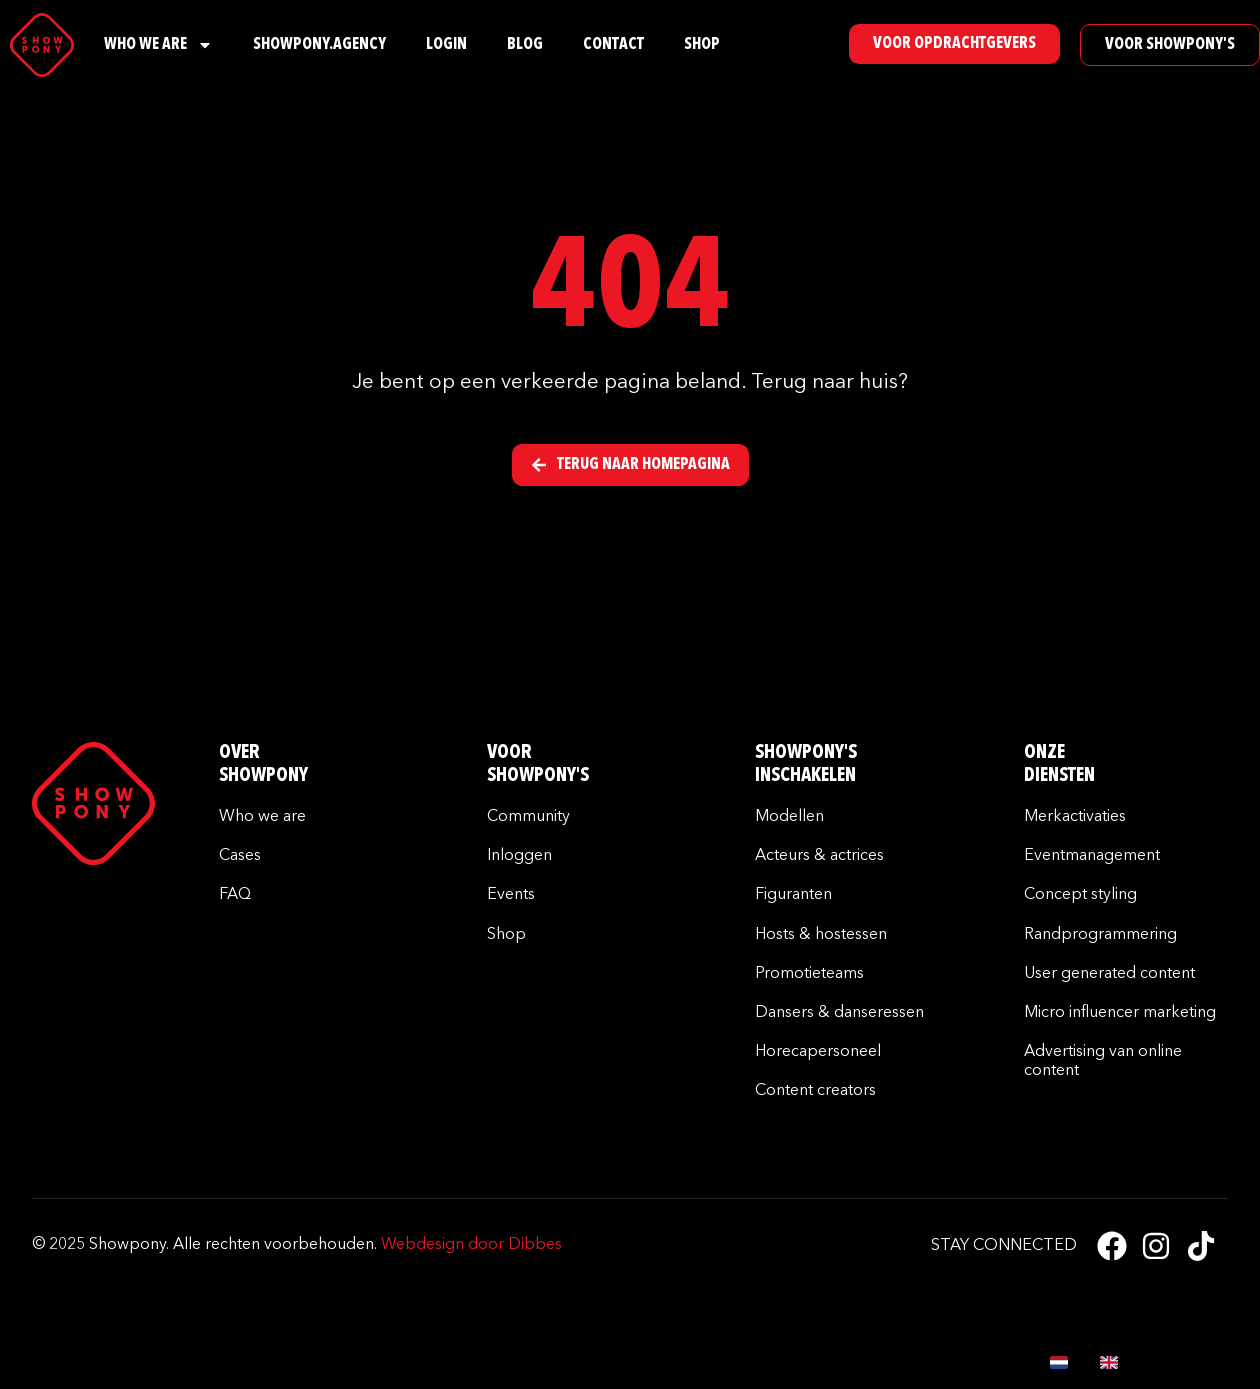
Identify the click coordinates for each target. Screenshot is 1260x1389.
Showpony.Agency (319, 45)
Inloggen (519, 856)
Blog (525, 45)
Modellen (789, 817)
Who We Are (158, 45)
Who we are (262, 817)
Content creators (815, 1091)
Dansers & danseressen (839, 1013)
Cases (240, 856)
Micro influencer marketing (1120, 1013)
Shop (702, 45)
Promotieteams (809, 974)
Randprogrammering (1100, 935)
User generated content (1109, 974)
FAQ (235, 895)
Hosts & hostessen (821, 935)
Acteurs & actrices (819, 856)
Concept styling (1080, 895)
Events (511, 895)
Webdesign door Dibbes (471, 1245)
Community (528, 817)
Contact (613, 45)
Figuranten (793, 895)
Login (446, 45)
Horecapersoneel (818, 1052)
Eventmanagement (1092, 856)
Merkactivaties (1075, 817)
